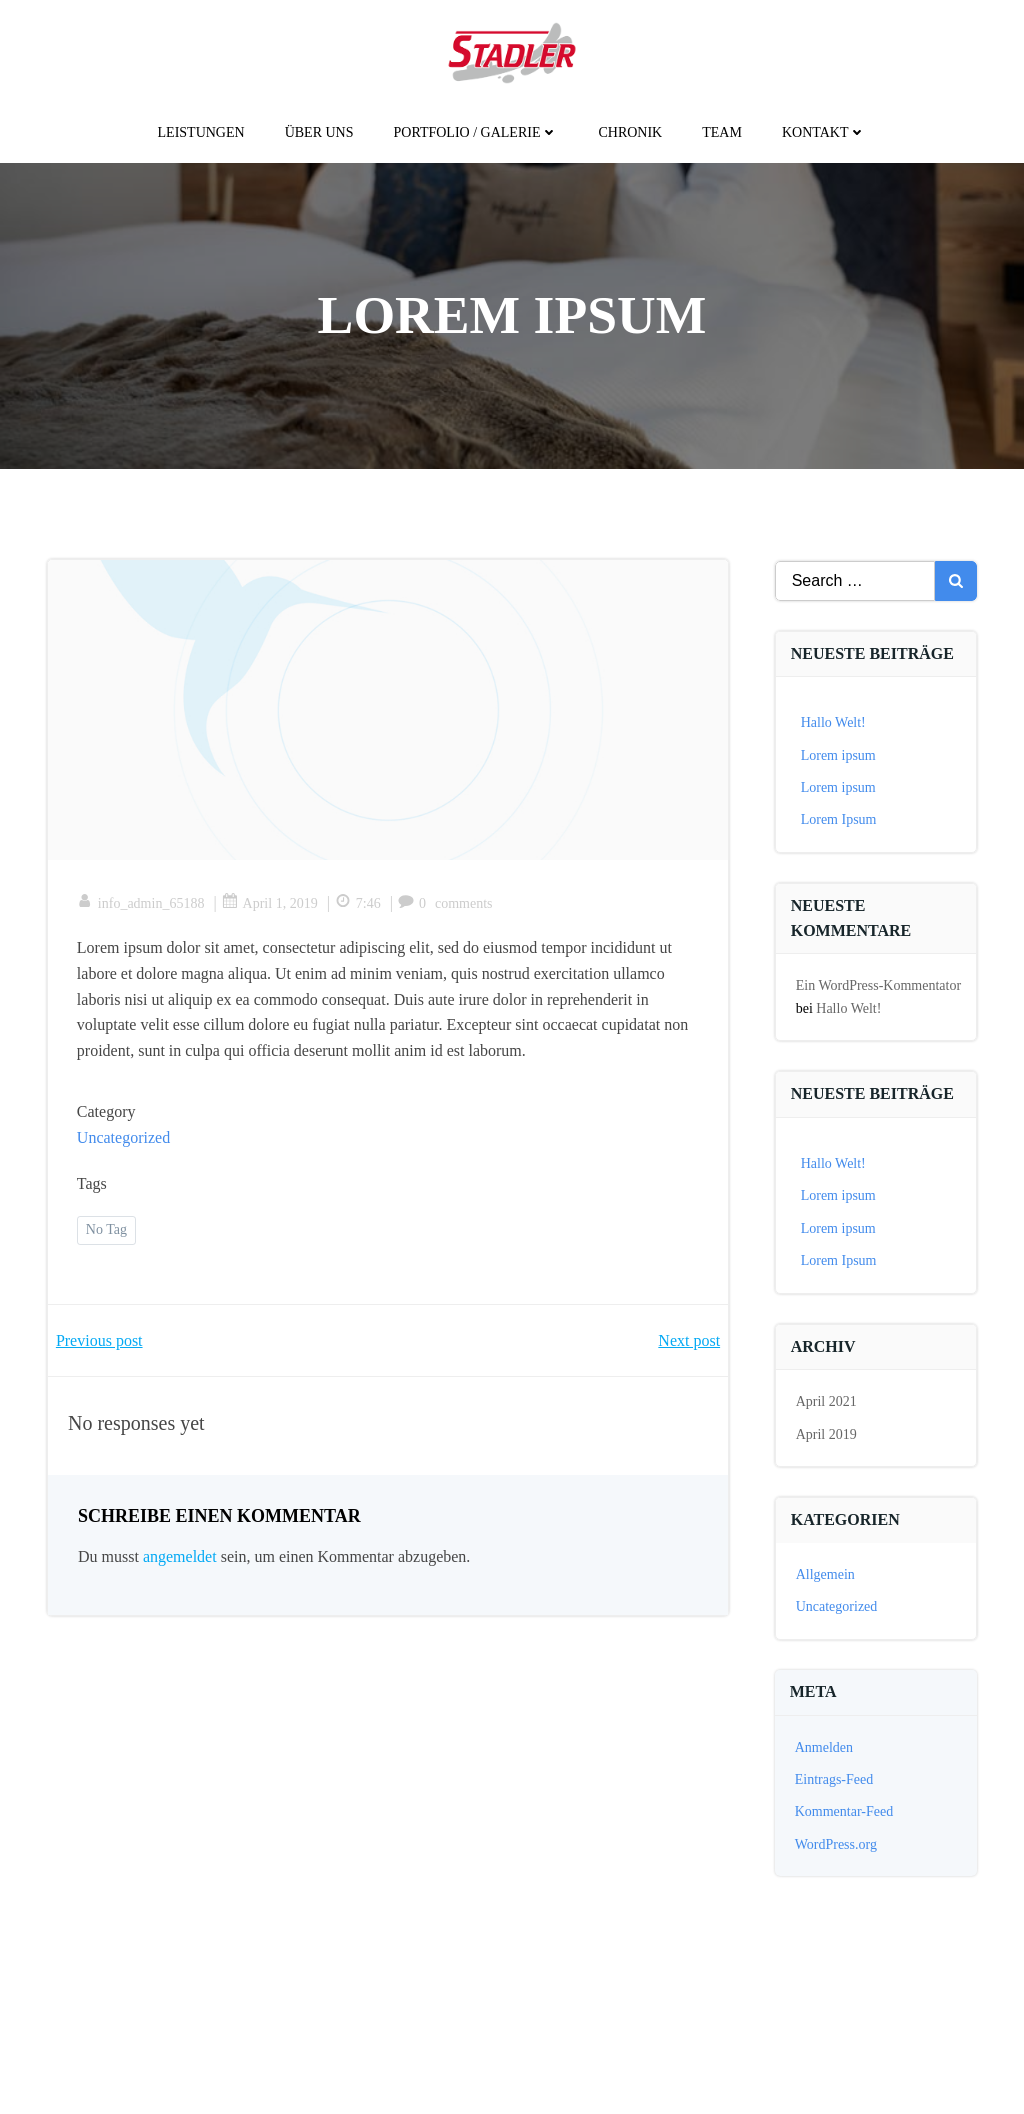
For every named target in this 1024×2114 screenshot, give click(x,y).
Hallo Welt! (833, 723)
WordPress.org (836, 1844)
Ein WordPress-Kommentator (878, 986)
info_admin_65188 (142, 905)
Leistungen (201, 132)
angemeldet (180, 1559)
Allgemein (825, 1575)
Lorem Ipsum (839, 820)
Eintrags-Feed (834, 1779)
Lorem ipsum (838, 755)
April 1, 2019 (271, 905)
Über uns (319, 132)
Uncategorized (124, 1139)
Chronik (630, 132)
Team (722, 132)
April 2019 (826, 1434)
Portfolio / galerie (476, 132)
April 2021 (826, 1402)
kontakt (824, 132)
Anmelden (824, 1747)
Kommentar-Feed (844, 1812)
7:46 (359, 905)
